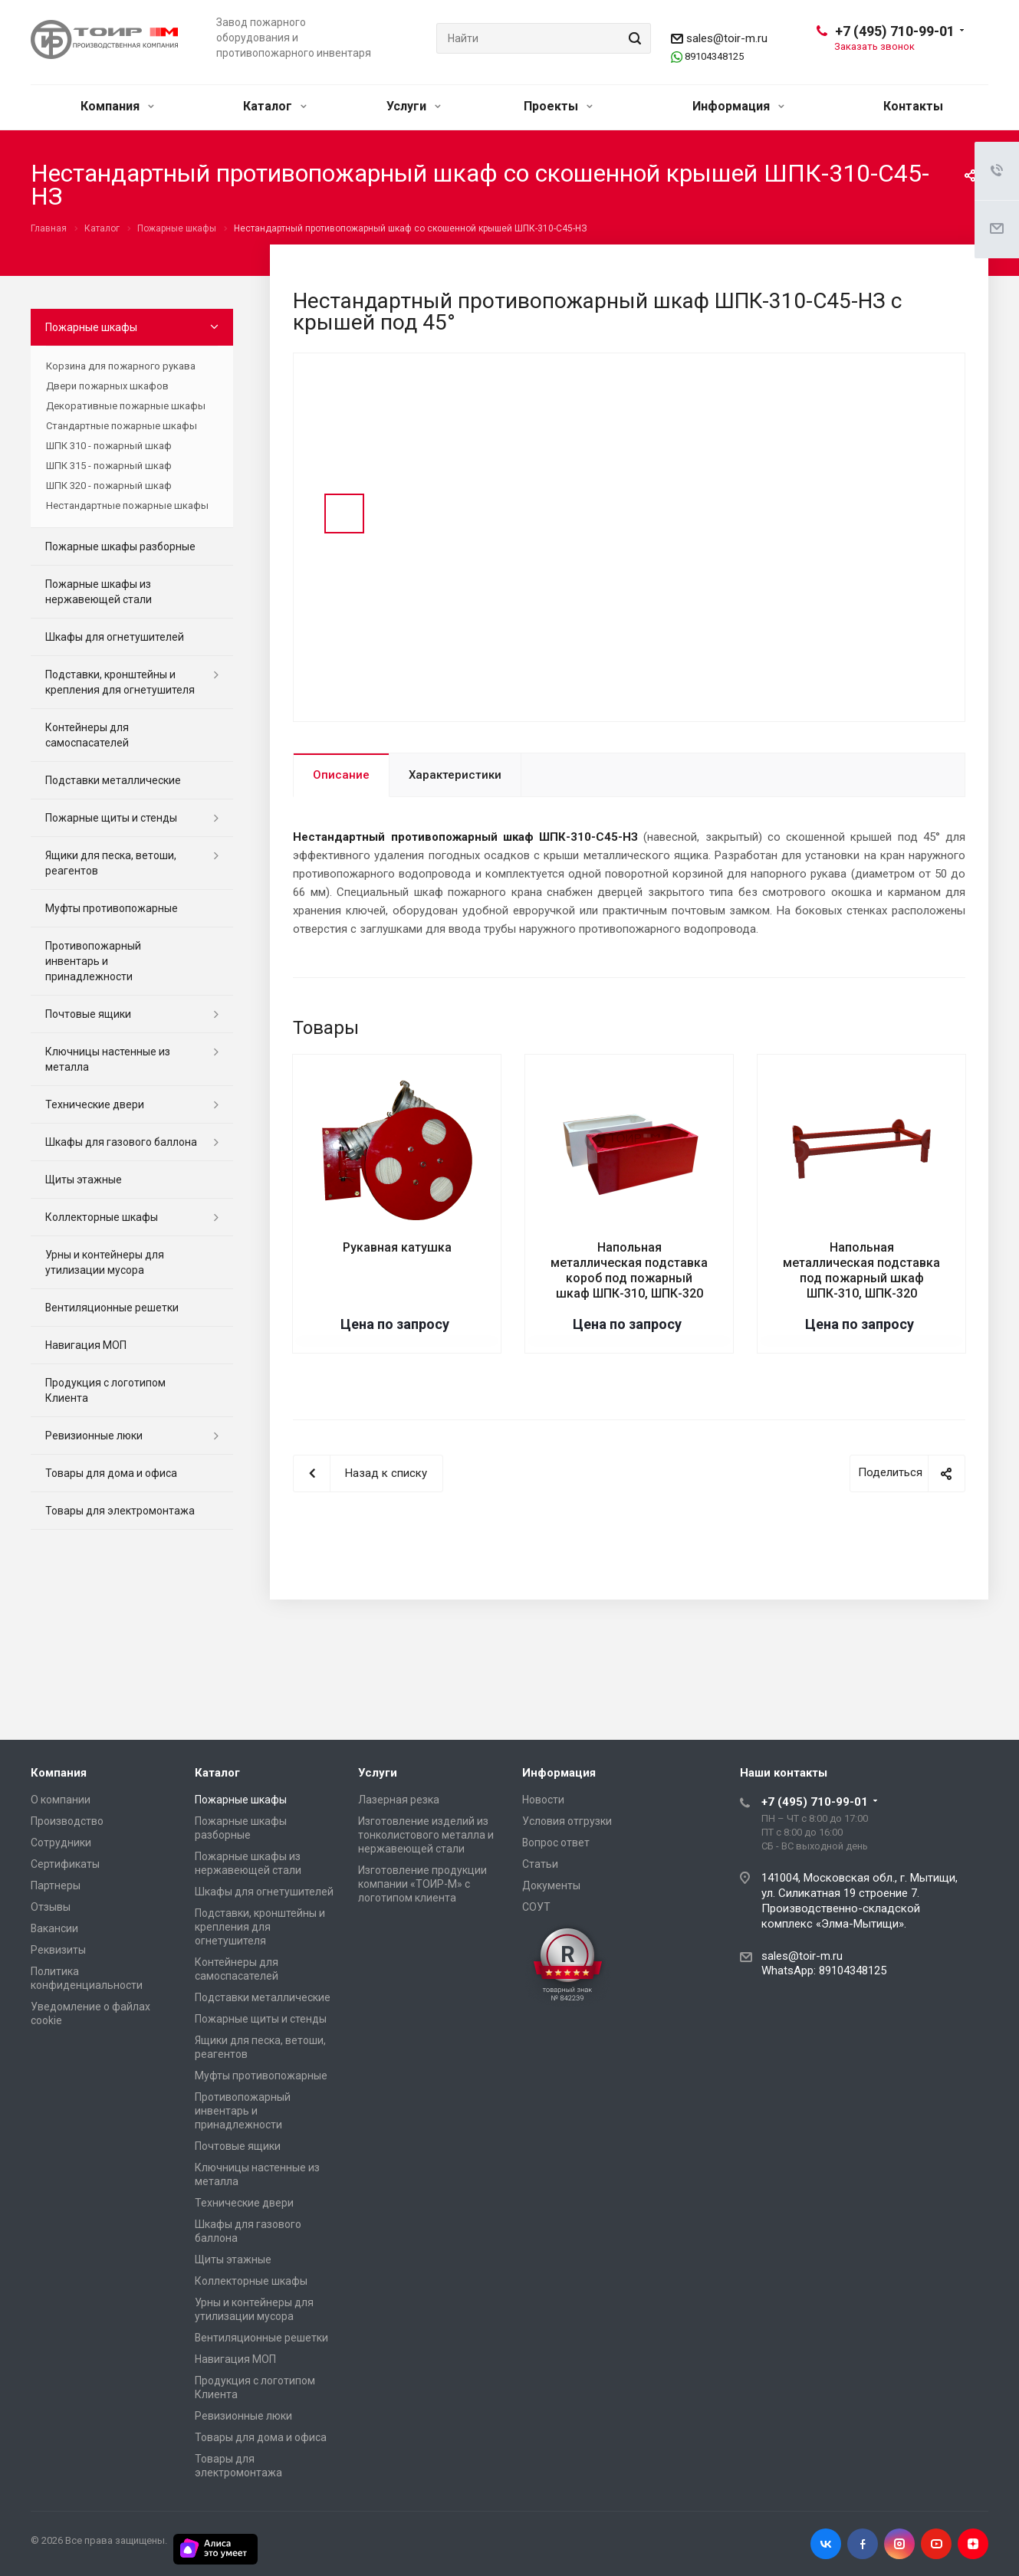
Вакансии (54, 1928)
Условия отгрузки (567, 1821)
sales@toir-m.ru (727, 38)
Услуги (413, 106)
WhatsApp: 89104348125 (823, 1970)
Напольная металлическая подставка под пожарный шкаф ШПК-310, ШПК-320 (861, 1270)
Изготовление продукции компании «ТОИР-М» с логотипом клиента (422, 1884)
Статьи (540, 1864)
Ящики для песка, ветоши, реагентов (110, 863)
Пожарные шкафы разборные (120, 546)
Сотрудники (61, 1842)
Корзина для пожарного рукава (121, 366)
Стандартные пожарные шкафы (121, 426)
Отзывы (51, 1907)
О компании (60, 1799)
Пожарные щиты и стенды (111, 818)
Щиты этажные (83, 1179)
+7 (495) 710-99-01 (895, 31)
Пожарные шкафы (91, 327)
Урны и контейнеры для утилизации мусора (104, 1262)
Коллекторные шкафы (101, 1217)
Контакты (913, 106)
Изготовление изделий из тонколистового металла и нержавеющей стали (426, 1835)
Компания (117, 106)
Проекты (558, 106)
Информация (738, 106)
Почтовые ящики (88, 1014)
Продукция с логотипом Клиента (105, 1390)
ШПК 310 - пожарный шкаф (109, 445)
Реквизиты (58, 1950)
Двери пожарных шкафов (107, 386)
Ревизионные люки (94, 1435)
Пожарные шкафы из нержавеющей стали (98, 591)
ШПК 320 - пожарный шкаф (109, 485)
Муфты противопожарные (111, 908)
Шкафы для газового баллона (121, 1142)
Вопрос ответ (556, 1842)
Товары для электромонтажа (120, 1511)
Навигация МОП (86, 1345)
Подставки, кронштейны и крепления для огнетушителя (120, 682)
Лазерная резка (398, 1799)
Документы (551, 1885)
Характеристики (455, 775)
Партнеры (56, 1885)
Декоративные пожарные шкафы (125, 406)
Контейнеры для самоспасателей (87, 735)
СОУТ (536, 1907)
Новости (543, 1799)
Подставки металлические (113, 780)
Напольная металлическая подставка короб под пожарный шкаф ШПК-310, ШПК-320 (629, 1270)
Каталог (275, 106)
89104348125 (714, 56)
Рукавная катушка (397, 1247)
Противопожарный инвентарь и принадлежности (93, 961)
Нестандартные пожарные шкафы (127, 505)
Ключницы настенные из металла (107, 1059)
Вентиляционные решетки (112, 1307)
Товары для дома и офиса (111, 1473)
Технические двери (94, 1104)
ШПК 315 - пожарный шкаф (109, 465)
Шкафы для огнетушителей (114, 637)
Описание (341, 775)
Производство (67, 1821)
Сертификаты (65, 1864)
